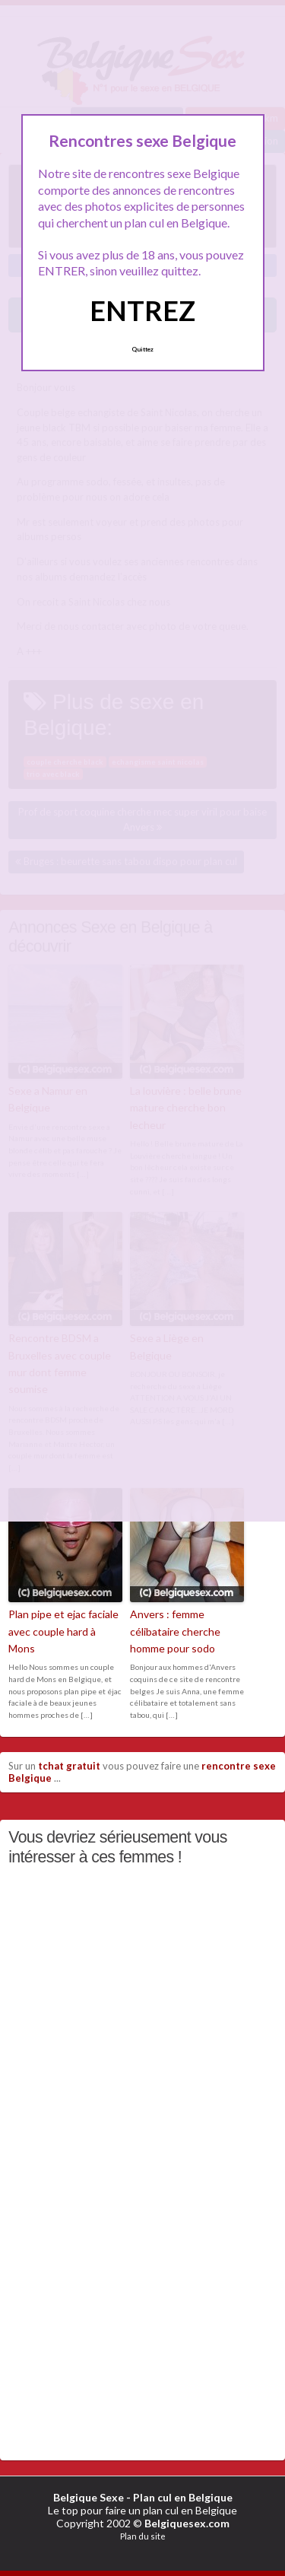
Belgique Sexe (88, 2497)
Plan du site (143, 2536)
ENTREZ (142, 310)
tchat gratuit (69, 1766)
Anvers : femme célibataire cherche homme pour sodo (175, 1631)
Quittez (142, 349)
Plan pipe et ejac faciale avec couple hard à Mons (63, 1631)
